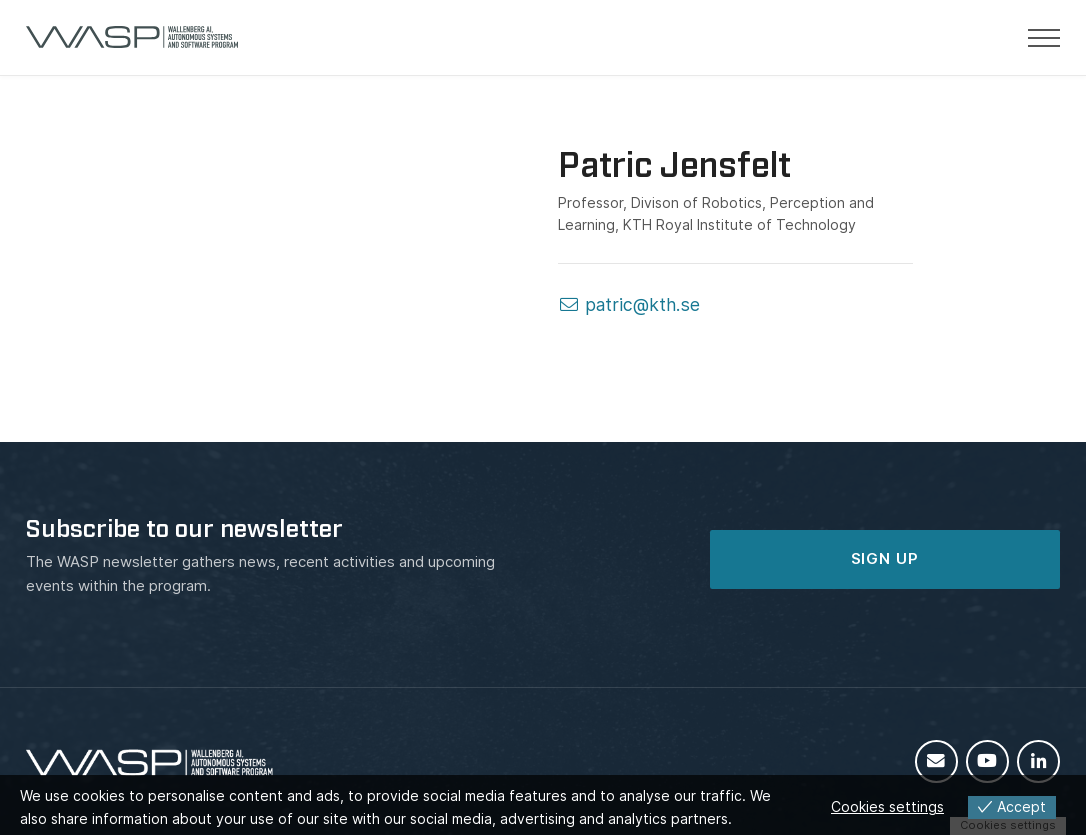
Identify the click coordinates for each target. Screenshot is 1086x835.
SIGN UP (885, 559)
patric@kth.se (629, 304)
